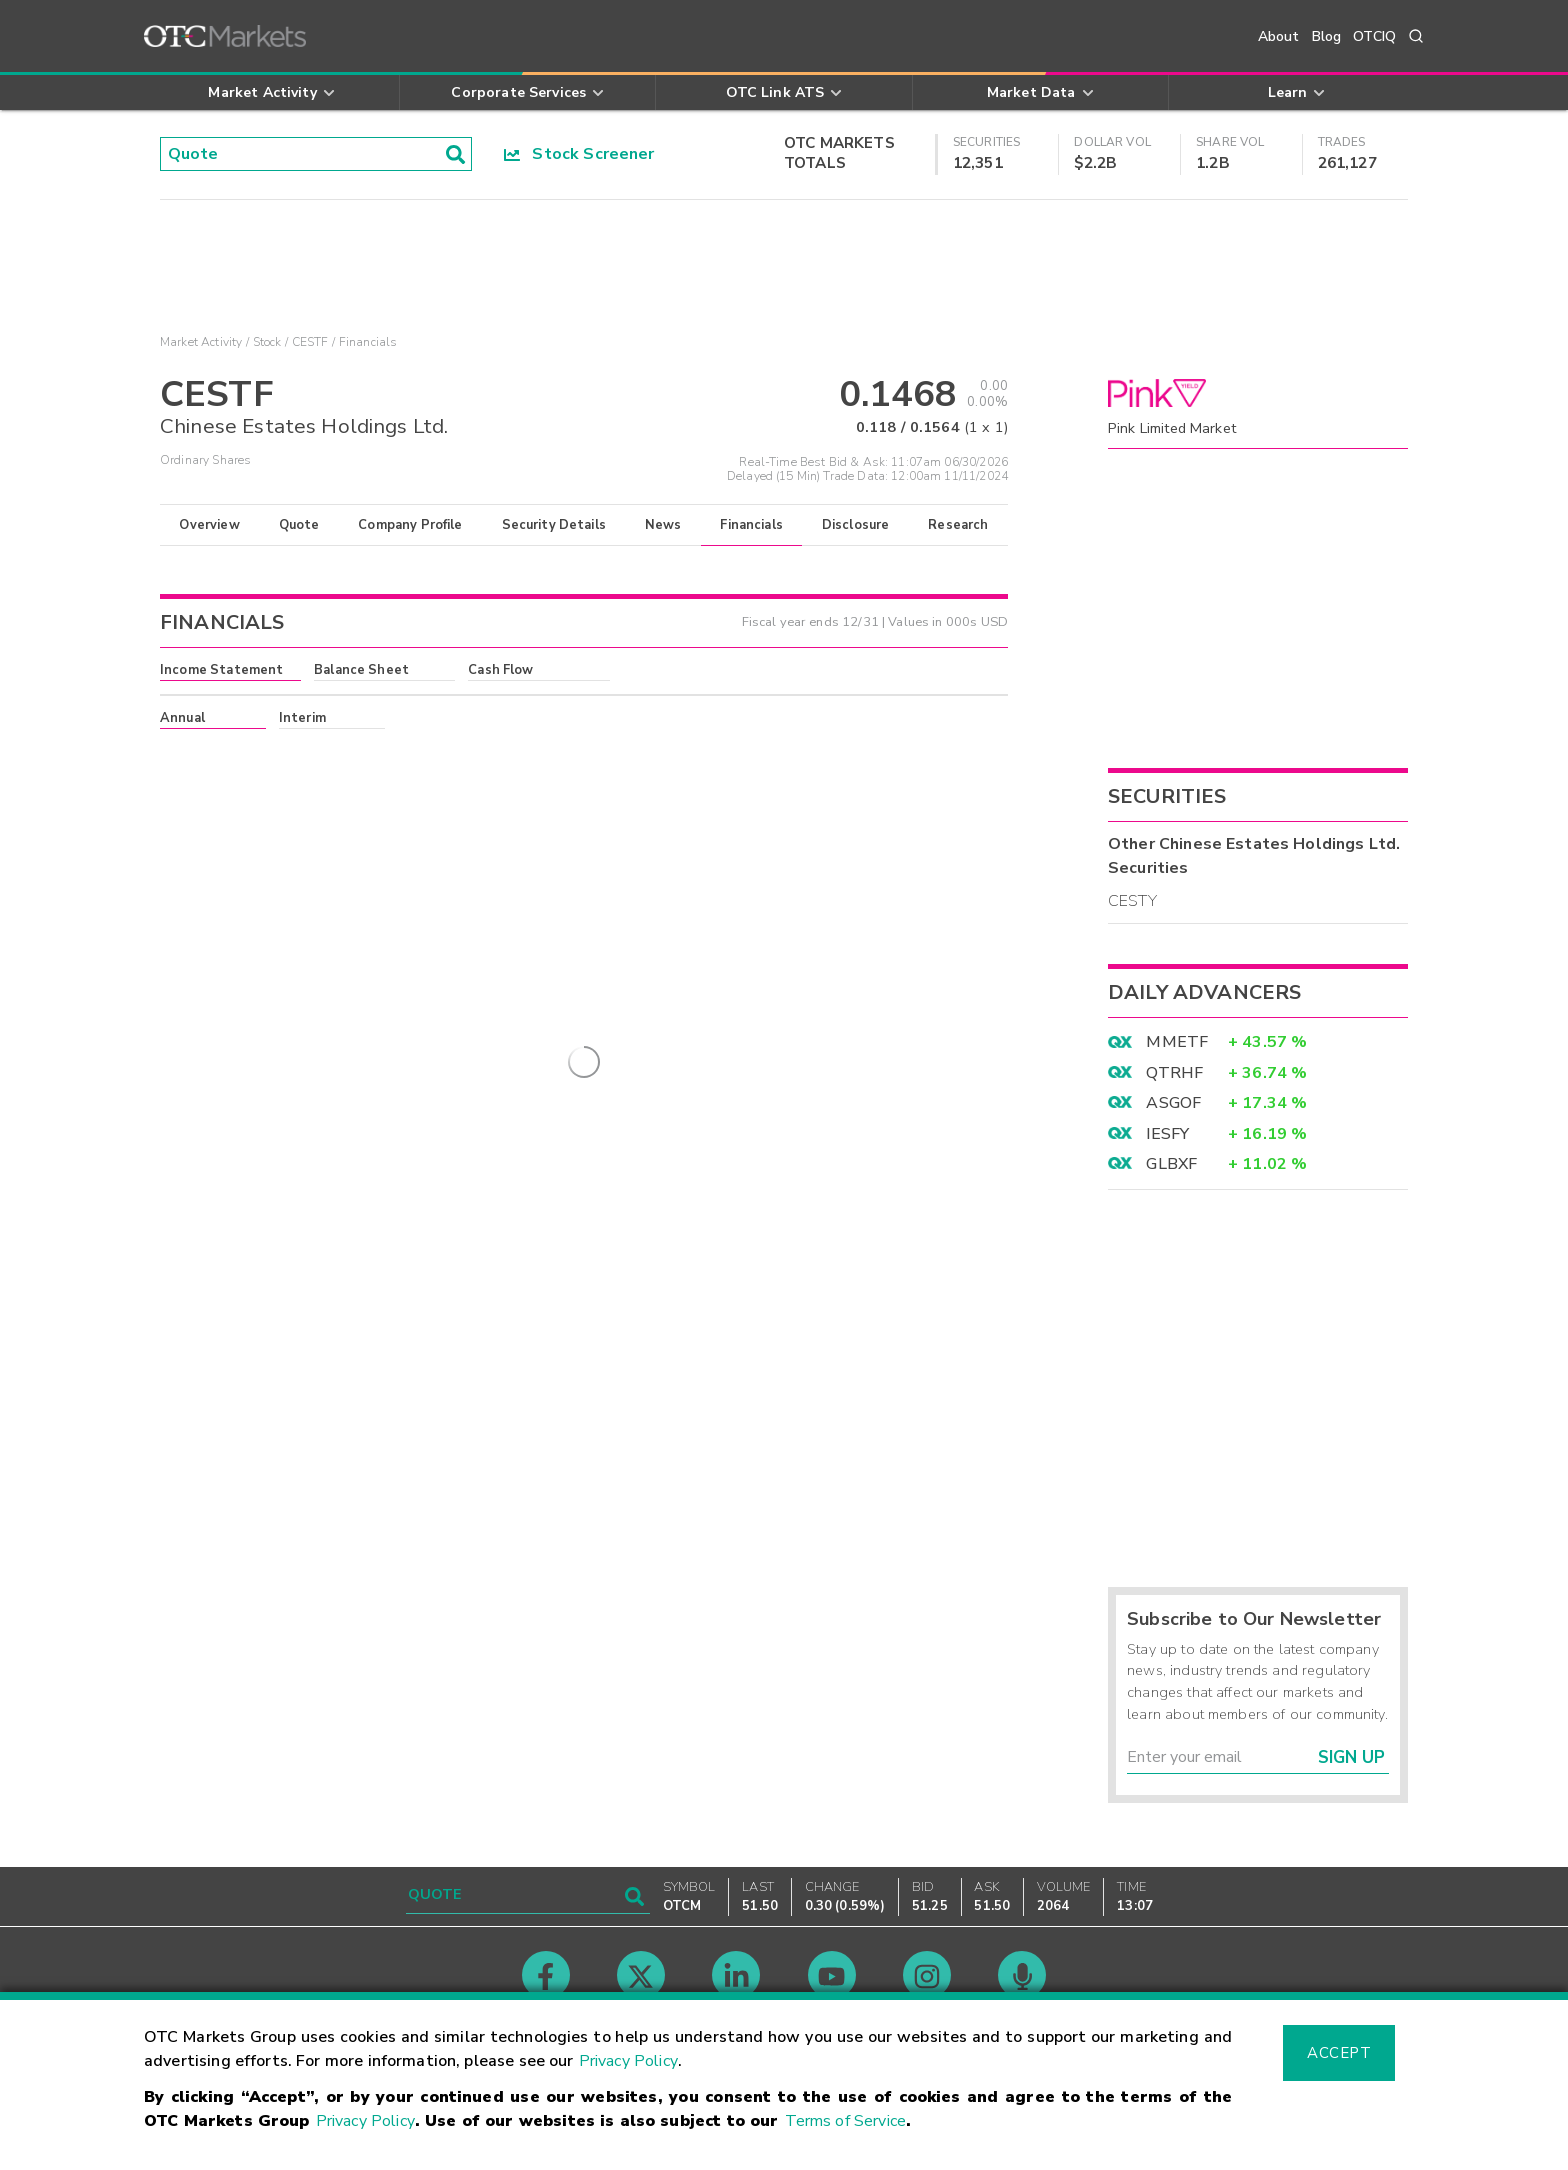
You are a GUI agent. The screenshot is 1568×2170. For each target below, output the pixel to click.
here (431, 754)
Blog (1327, 36)
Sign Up (1351, 1757)
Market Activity (201, 342)
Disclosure (856, 525)
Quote (299, 525)
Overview (209, 525)
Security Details (554, 525)
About (1279, 36)
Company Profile (410, 525)
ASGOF (1173, 1103)
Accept (1339, 2053)
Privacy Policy (628, 2061)
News (663, 525)
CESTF (310, 342)
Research (958, 525)
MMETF (1177, 1042)
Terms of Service (845, 2121)
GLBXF (1171, 1164)
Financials (751, 525)
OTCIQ (1374, 36)
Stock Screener (579, 154)
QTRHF (1174, 1073)
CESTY (1132, 901)
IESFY (1167, 1134)
